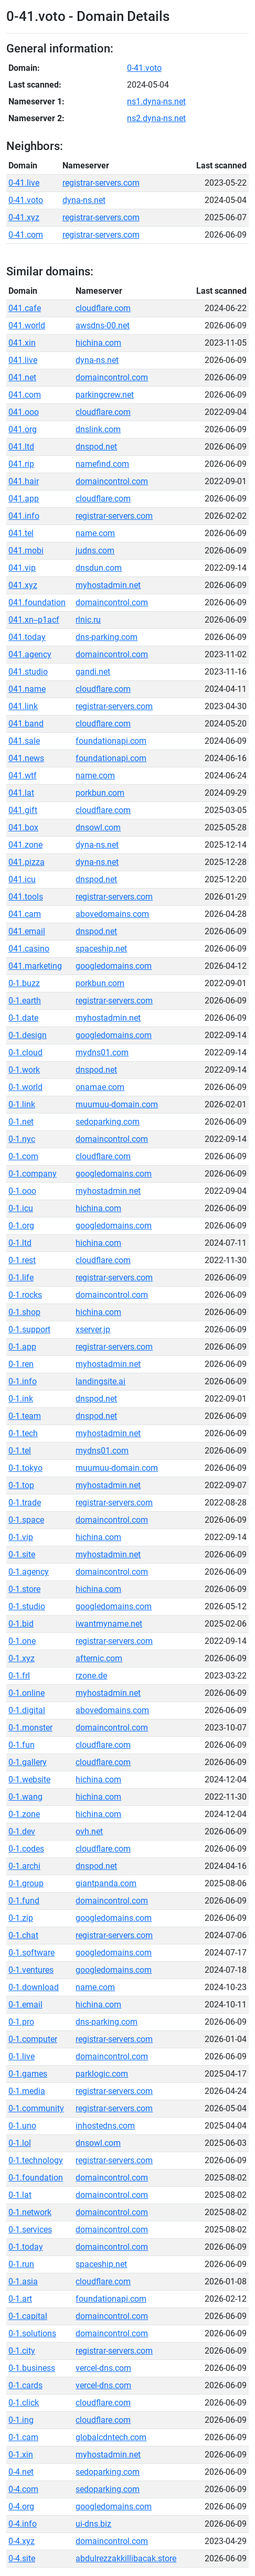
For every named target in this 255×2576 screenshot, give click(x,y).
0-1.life (21, 1277)
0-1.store (24, 1589)
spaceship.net (101, 949)
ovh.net (89, 1831)
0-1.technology (35, 2160)
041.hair (23, 481)
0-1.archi (24, 1866)
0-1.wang (25, 1797)
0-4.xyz (21, 2541)
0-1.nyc (21, 1139)
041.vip (22, 568)
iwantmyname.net (109, 1624)
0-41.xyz (23, 217)
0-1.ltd (19, 1243)
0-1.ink (20, 1399)
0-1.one (22, 1641)
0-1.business (31, 2368)
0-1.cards (25, 2385)
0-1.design (27, 1035)
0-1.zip (20, 1918)
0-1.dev (21, 1831)
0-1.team (24, 1416)
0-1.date (23, 1018)
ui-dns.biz (93, 2524)
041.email (26, 931)
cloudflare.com (103, 308)
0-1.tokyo (25, 1468)
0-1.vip (20, 1537)
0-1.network (29, 2212)
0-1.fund (23, 1901)
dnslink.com (98, 429)
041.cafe (24, 308)
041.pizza (26, 862)
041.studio (28, 672)
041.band (26, 724)
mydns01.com (102, 1052)
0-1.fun (21, 1745)
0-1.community (36, 2108)
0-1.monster (30, 1728)
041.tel (21, 533)
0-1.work (24, 1070)
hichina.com (98, 343)
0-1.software (31, 1953)
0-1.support (29, 1329)
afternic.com (99, 1658)
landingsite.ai (100, 1381)
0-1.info (22, 1381)
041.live (22, 360)
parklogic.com (102, 2074)
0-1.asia (23, 2281)
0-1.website (29, 1779)
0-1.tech (23, 1433)
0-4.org (21, 2506)
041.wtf (22, 776)
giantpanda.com (106, 1883)
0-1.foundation (35, 2178)
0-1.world (25, 1087)
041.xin (22, 343)
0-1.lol (19, 2143)
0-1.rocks (25, 1295)
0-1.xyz (21, 1658)
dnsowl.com (98, 827)
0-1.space (26, 1520)
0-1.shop (24, 1312)
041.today (27, 637)
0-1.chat (23, 1935)
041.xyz (22, 585)
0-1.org (21, 1226)
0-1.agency (28, 1572)
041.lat (21, 793)
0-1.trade (24, 1503)
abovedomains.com (112, 914)
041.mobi (26, 550)
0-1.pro (21, 2022)
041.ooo (23, 412)
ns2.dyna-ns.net (156, 118)
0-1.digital (26, 1710)
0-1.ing (21, 2420)
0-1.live (21, 2056)
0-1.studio (26, 1606)
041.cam (24, 914)
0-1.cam (23, 2437)
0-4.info (22, 2524)
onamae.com (100, 1087)
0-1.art (20, 2299)
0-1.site (21, 1554)
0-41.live (23, 183)
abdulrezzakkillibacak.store (126, 2558)
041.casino (28, 949)
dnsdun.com (99, 568)
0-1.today (25, 2247)
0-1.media (26, 2091)
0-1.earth (24, 1001)
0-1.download (33, 1987)
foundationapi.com (111, 741)
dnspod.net (96, 447)
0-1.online (26, 1693)
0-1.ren (21, 1364)
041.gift (22, 810)
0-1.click (23, 2403)
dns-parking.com (106, 637)
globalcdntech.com (111, 2437)
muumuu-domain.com (117, 1104)
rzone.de (91, 1676)
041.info (23, 516)
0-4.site (21, 2558)
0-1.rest (22, 1260)
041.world (26, 325)
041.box (23, 827)
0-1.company (32, 1174)
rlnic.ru (88, 620)
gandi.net (93, 672)
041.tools (25, 897)
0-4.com (23, 2489)
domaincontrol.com (112, 377)
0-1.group (26, 1883)
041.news (26, 758)
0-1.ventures (31, 1970)
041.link (23, 706)
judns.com (95, 550)
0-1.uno (22, 2126)
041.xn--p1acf (33, 620)
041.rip (21, 464)
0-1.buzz (24, 983)
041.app (23, 499)
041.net (22, 377)
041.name (27, 689)
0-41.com (25, 235)
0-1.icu (20, 1208)
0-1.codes (26, 1849)
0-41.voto (144, 68)
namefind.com (102, 464)
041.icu (22, 879)
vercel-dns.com (103, 2368)
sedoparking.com (108, 1122)
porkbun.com (100, 793)
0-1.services (30, 2230)
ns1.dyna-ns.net (156, 101)
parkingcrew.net (105, 395)
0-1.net (21, 1122)
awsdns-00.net (103, 325)
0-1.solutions (32, 2333)
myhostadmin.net (108, 585)
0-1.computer (32, 2039)
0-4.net (21, 2472)
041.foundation (37, 602)
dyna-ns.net (83, 200)
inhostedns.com (105, 2126)
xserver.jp (93, 1329)
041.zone (25, 845)
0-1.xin (20, 2455)
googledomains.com (114, 966)
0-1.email (25, 2005)
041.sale (24, 741)
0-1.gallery (27, 1762)
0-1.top (21, 1485)
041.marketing (35, 966)
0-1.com (23, 1156)
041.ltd (21, 447)
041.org (22, 429)
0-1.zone (24, 1814)
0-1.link (21, 1104)
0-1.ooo (22, 1191)
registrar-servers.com (101, 183)
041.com (24, 395)
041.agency (29, 654)
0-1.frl (19, 1676)
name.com (95, 533)
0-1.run (21, 2264)
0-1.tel (19, 1451)
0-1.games (27, 2074)
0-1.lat (19, 2195)
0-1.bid (21, 1624)
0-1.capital (27, 2316)
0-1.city (21, 2351)
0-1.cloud (25, 1052)
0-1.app (22, 1347)
